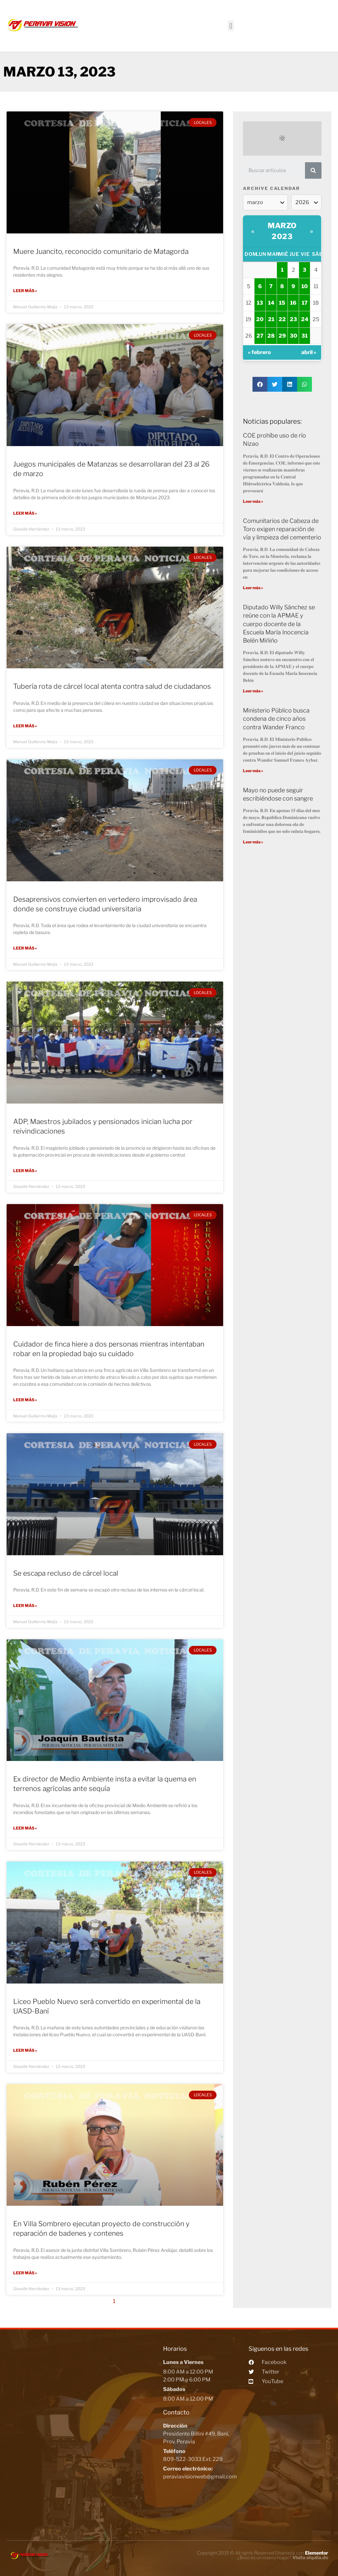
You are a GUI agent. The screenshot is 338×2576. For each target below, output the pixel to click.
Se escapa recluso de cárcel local (65, 1572)
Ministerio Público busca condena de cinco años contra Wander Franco (276, 718)
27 (259, 336)
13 (260, 303)
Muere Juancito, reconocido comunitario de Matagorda (100, 251)
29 (282, 336)
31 (304, 336)
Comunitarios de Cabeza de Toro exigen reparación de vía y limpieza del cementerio (282, 529)
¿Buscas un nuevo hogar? (282, 2555)
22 (282, 319)
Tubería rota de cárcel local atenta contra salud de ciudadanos (112, 686)
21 (271, 319)
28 (271, 336)
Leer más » (25, 290)
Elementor (316, 2551)
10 (304, 286)
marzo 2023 (282, 231)
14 (271, 303)
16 (293, 303)
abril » (308, 352)
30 (293, 336)
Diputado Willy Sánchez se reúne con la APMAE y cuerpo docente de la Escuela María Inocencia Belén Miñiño (279, 624)
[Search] (313, 170)
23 (293, 319)
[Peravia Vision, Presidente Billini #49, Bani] (83, 2426)
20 (259, 319)
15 (282, 303)
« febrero (259, 352)
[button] (231, 25)
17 (305, 303)
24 (304, 319)
